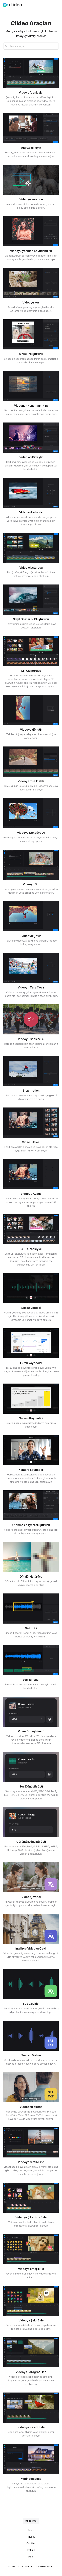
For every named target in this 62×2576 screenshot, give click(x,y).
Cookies (31, 2543)
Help (31, 2556)
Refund (31, 2550)
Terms (31, 2530)
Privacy (31, 2536)
